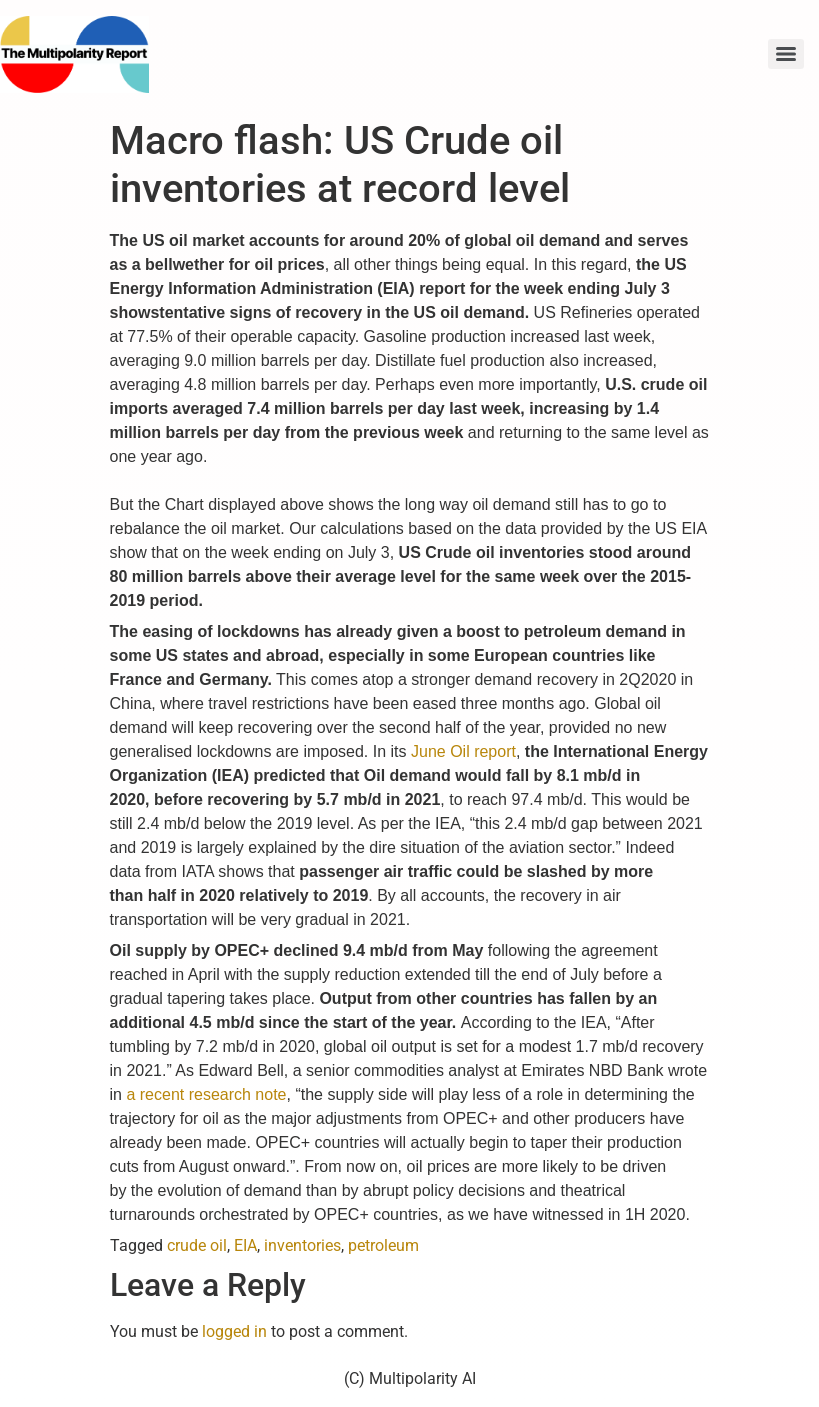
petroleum (383, 1245)
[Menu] (786, 54)
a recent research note (206, 1094)
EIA (245, 1245)
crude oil (197, 1245)
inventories (302, 1245)
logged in (234, 1331)
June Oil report (463, 751)
